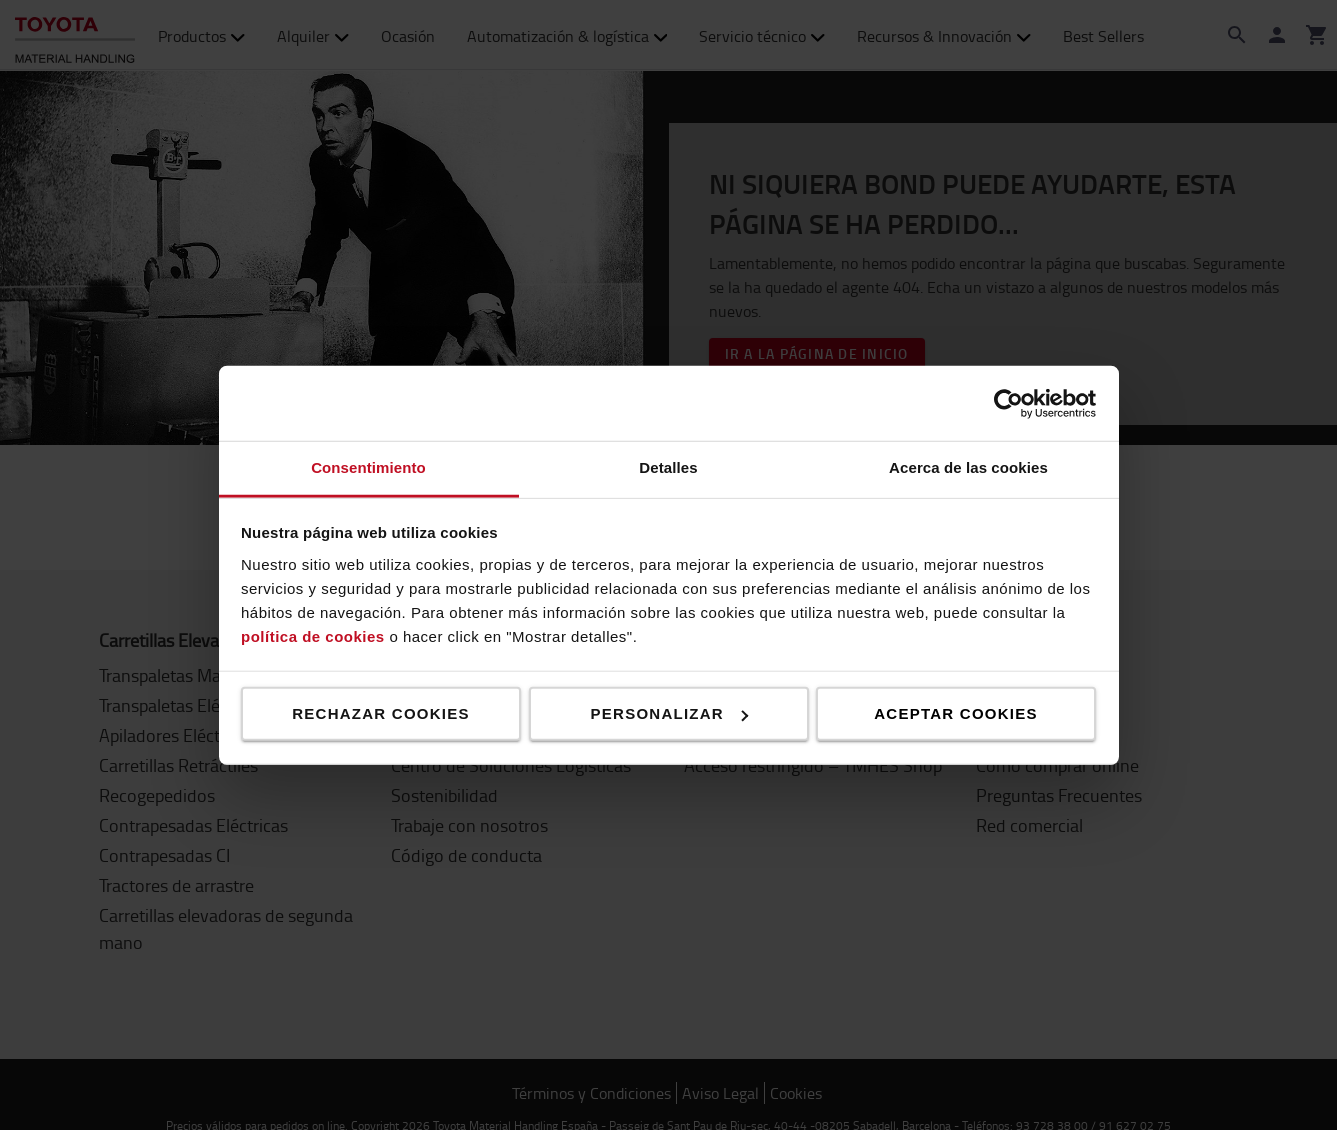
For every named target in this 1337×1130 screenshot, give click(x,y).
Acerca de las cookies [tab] (968, 467)
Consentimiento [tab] (368, 467)
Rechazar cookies (381, 713)
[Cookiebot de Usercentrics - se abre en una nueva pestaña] (1008, 403)
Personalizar (669, 713)
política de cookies (313, 635)
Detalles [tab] (668, 467)
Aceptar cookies (955, 713)
